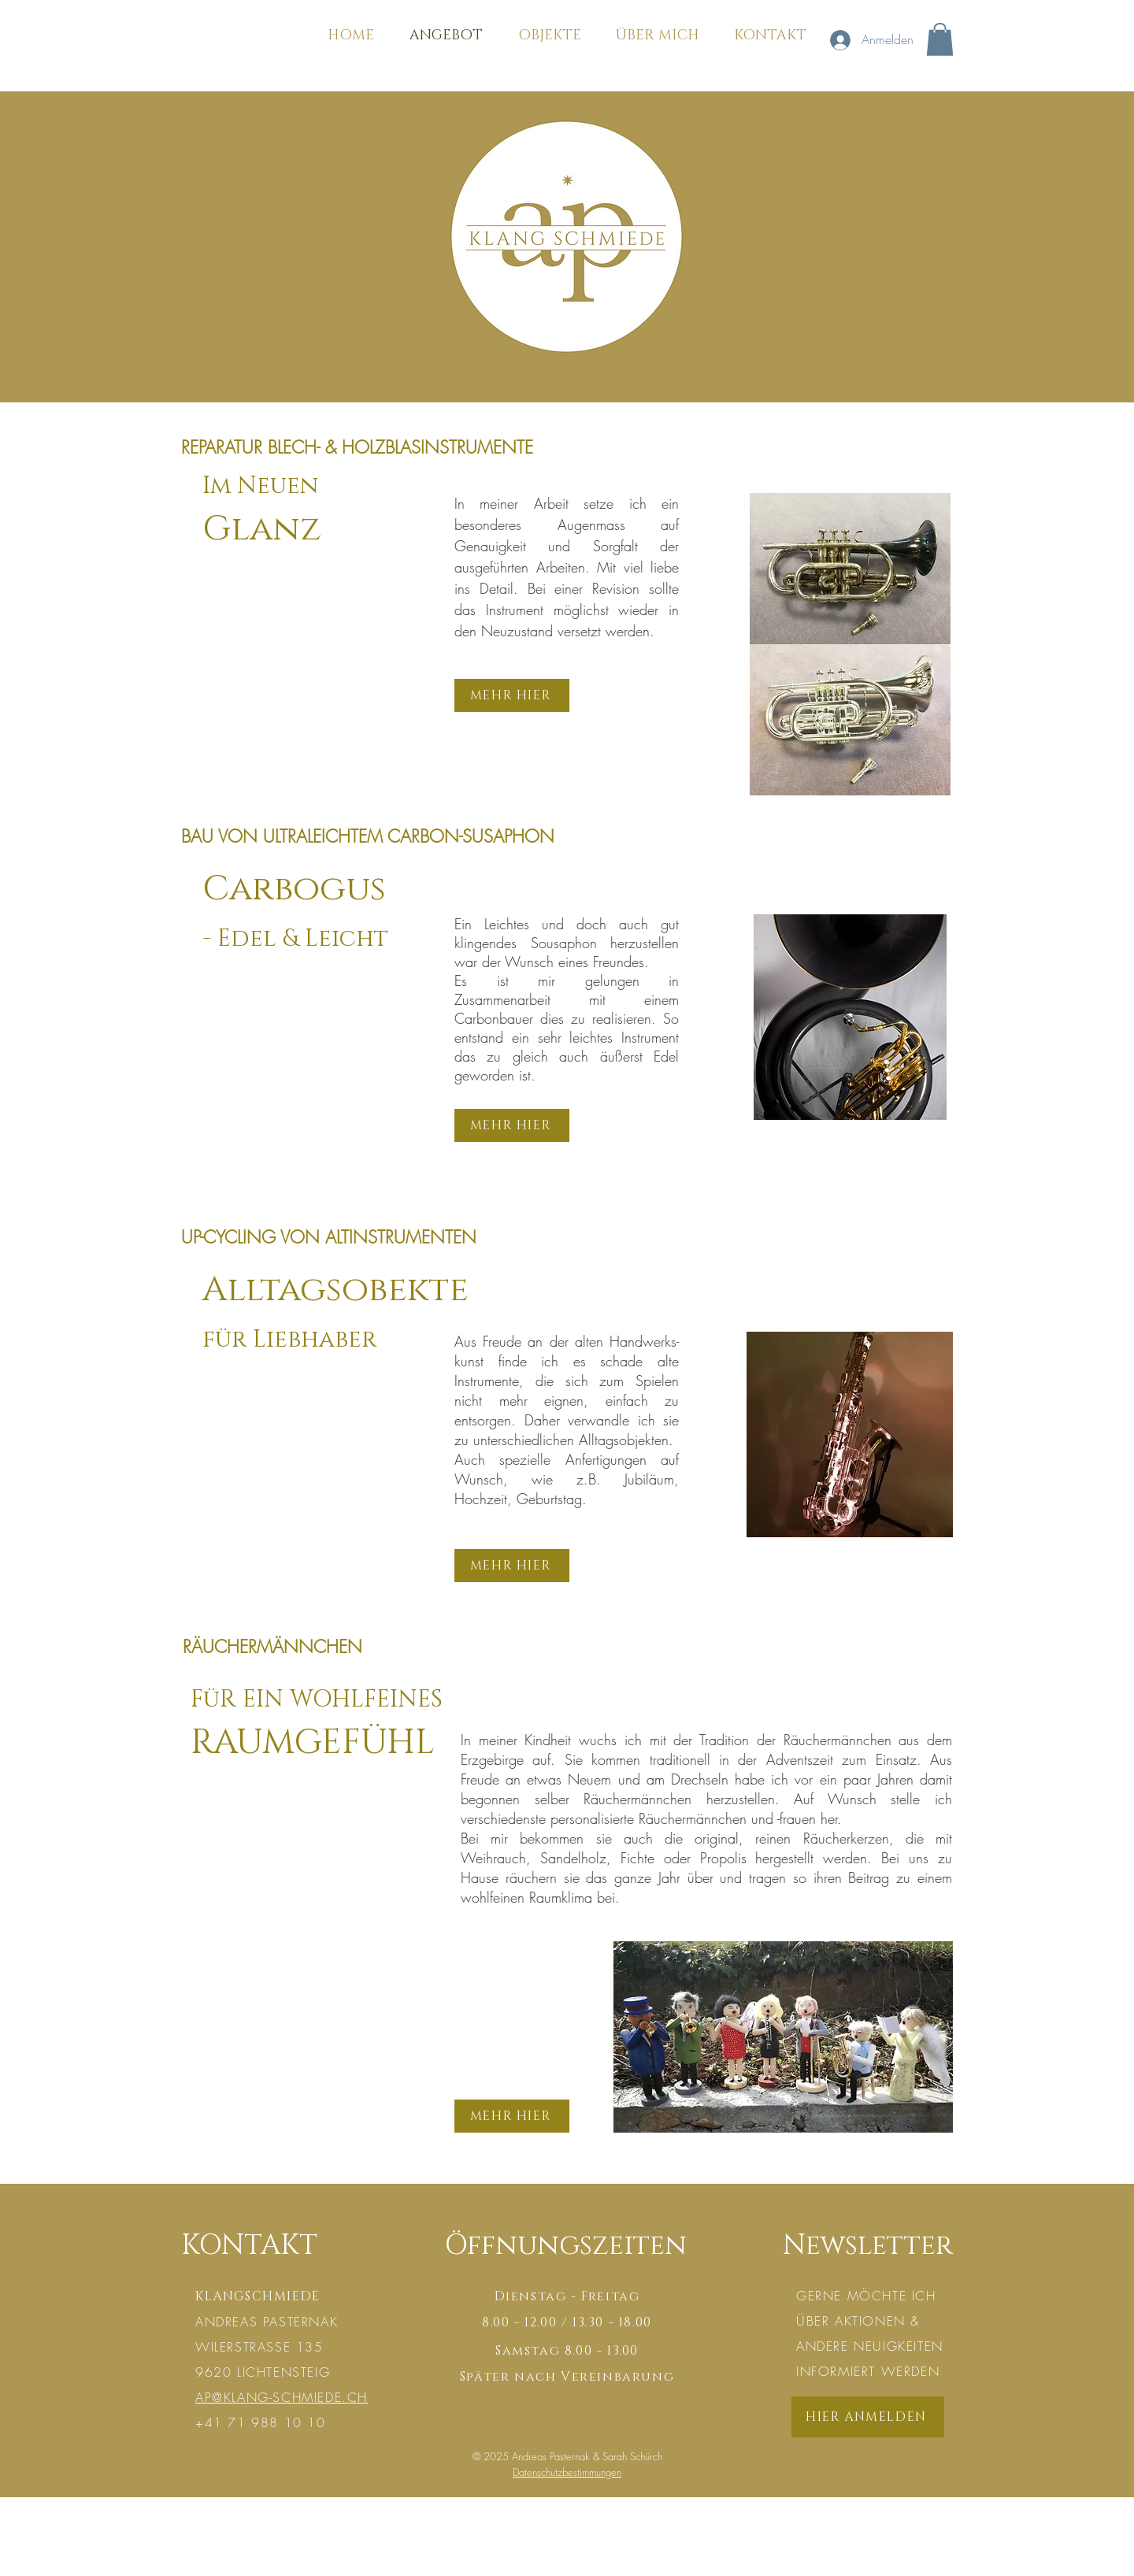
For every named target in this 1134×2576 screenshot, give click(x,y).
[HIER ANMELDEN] (867, 2416)
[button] (940, 39)
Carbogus (294, 888)
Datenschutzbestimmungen (567, 2472)
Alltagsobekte (335, 1289)
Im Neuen (260, 486)
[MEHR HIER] (511, 695)
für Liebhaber (289, 1339)
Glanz (261, 529)
